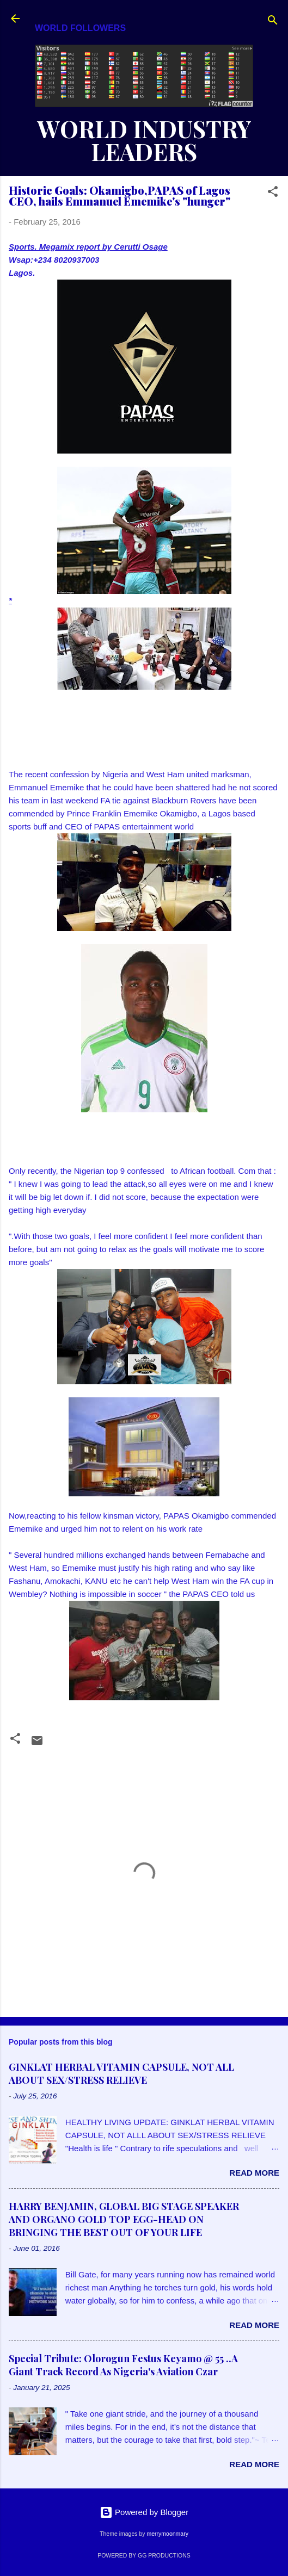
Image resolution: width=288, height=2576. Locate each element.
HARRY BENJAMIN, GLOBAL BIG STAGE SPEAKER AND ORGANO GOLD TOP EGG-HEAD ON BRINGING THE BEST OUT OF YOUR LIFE (124, 2219)
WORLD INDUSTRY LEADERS (144, 140)
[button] (272, 193)
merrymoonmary (167, 2533)
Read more (254, 2172)
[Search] (272, 22)
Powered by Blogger (144, 2512)
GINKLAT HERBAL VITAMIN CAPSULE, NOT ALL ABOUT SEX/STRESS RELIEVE (121, 2073)
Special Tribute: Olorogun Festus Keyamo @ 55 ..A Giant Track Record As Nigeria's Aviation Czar (123, 2365)
